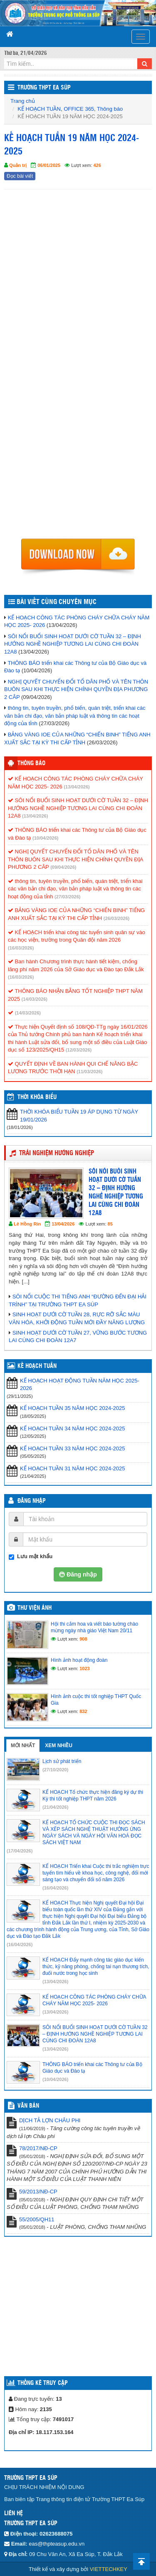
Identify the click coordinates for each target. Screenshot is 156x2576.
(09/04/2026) (63, 867)
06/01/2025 (48, 165)
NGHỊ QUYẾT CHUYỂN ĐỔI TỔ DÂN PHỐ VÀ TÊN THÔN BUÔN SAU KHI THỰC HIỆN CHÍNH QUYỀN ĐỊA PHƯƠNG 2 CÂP (76, 689)
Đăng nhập (31, 1501)
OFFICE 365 (79, 109)
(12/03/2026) (79, 1049)
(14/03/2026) (34, 999)
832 (83, 1711)
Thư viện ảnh (34, 1608)
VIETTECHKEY (108, 2569)
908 (83, 1638)
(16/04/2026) (55, 1887)
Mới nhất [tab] (23, 1745)
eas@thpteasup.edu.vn (56, 2544)
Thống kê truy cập (42, 2383)
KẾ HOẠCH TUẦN (39, 109)
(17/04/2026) (19, 1850)
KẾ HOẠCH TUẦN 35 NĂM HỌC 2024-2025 (72, 1408)
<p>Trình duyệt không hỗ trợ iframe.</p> (78, 364)
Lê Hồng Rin (27, 1223)
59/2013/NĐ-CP (38, 2191)
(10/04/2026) (45, 837)
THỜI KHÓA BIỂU (37, 1097)
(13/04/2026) (76, 786)
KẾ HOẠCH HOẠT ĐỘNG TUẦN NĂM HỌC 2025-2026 (79, 1385)
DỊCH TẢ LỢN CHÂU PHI (49, 2120)
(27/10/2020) (55, 1769)
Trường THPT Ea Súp (44, 88)
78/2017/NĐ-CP (38, 2148)
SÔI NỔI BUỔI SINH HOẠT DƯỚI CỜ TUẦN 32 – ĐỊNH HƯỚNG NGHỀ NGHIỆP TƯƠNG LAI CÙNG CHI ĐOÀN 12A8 (72, 644)
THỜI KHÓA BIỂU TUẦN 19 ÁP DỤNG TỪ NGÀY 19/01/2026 (79, 1116)
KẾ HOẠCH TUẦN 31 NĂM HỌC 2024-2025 (72, 1468)
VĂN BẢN (28, 2106)
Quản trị (18, 165)
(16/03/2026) (21, 947)
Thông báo (110, 109)
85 (110, 1223)
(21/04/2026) (55, 1807)
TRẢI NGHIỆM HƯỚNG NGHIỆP (56, 1153)
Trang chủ (22, 101)
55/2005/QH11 (36, 2219)
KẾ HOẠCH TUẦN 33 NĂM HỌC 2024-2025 (72, 1448)
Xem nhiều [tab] (58, 1745)
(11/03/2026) (89, 1071)
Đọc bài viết (20, 176)
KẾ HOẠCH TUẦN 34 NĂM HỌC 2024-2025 (72, 1428)
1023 (84, 1668)
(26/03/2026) (116, 918)
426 (97, 165)
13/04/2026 (63, 1223)
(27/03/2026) (67, 896)
